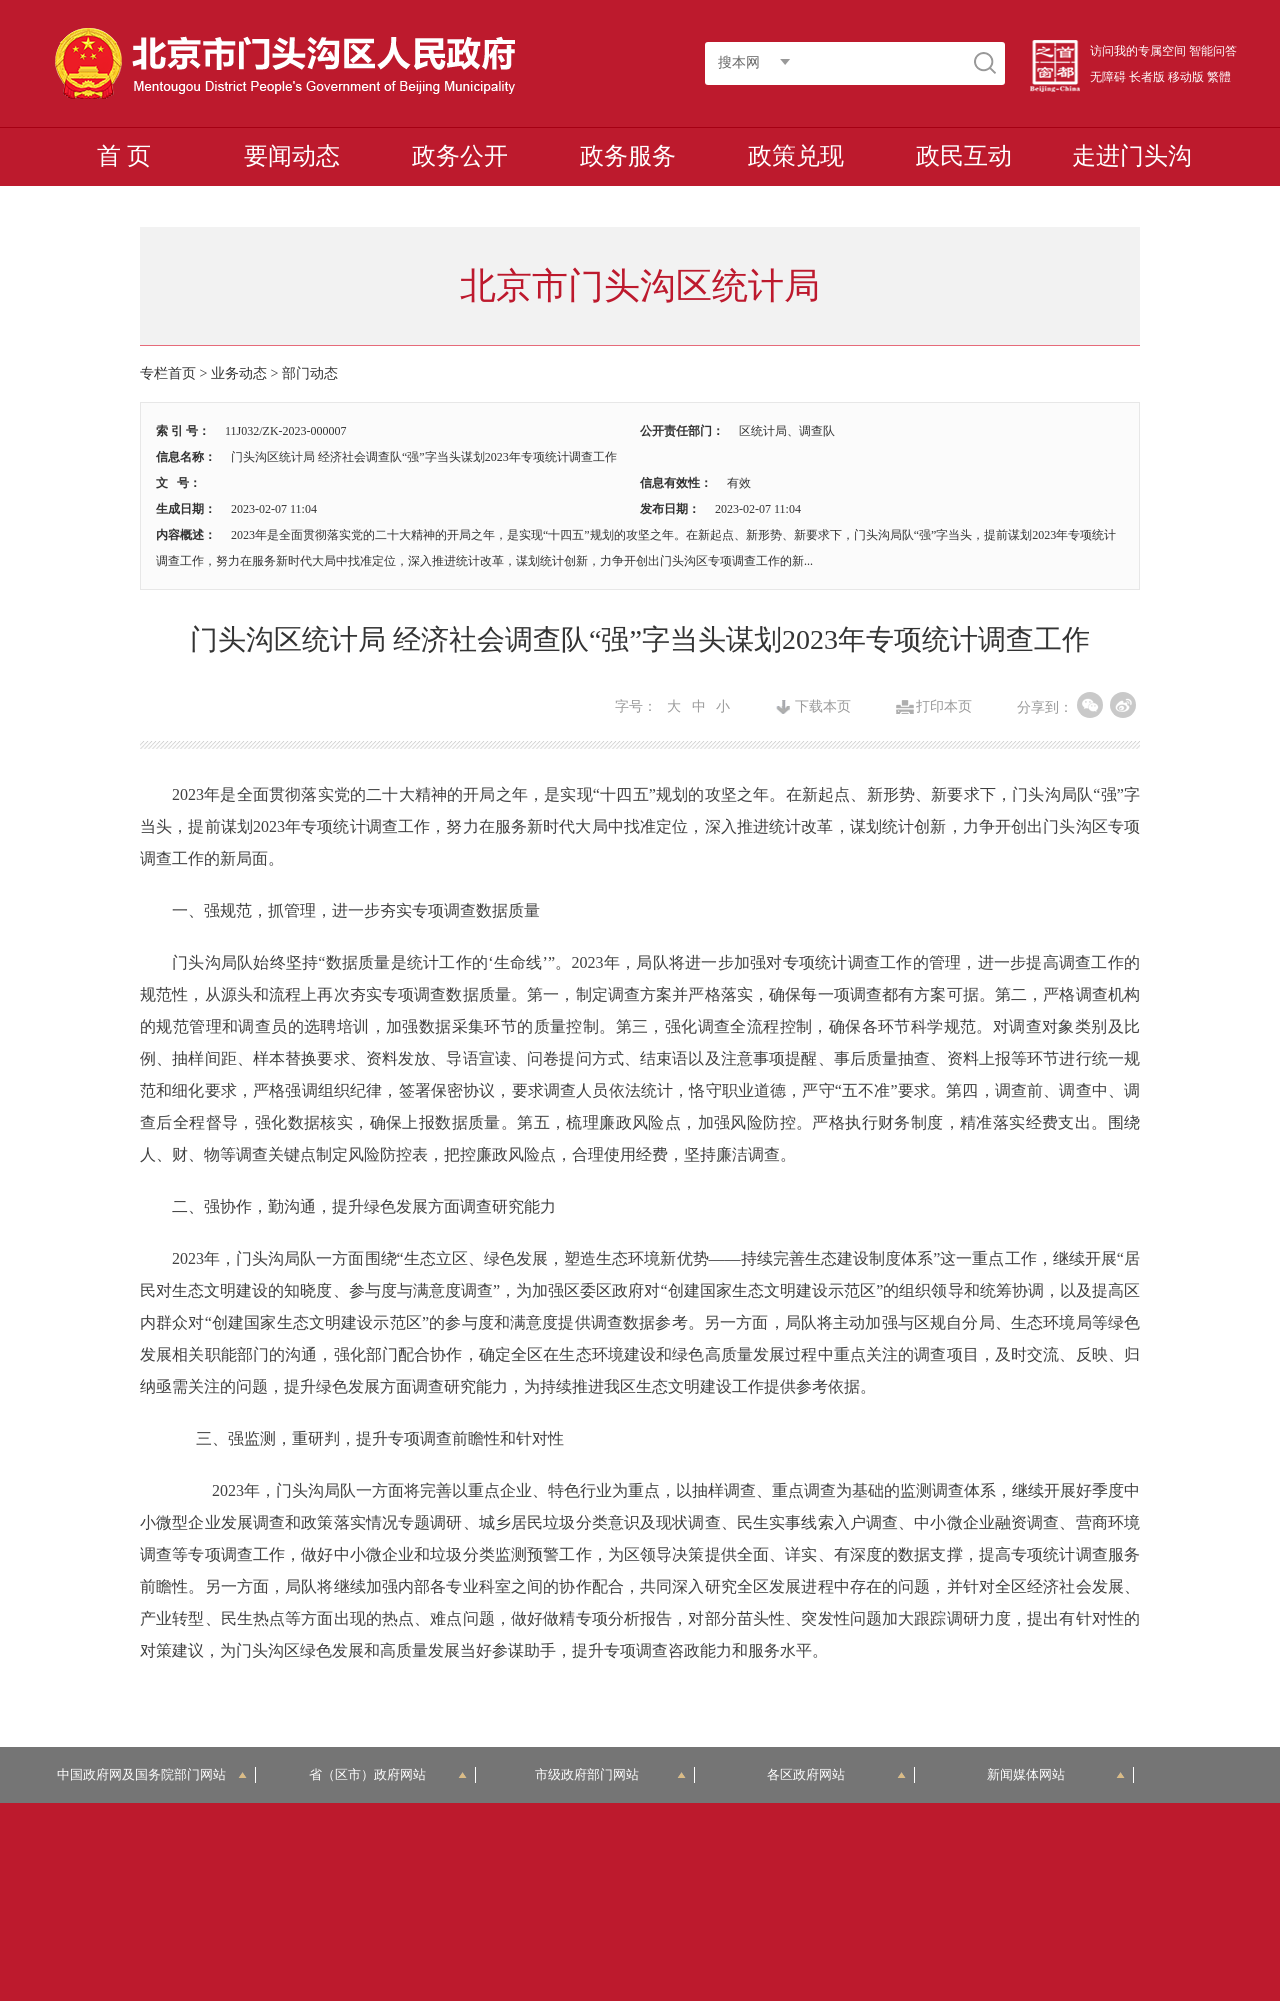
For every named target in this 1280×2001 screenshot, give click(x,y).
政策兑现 (796, 156)
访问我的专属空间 (1138, 51)
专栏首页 (168, 373)
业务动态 (239, 373)
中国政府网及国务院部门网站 (152, 1774)
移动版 (1186, 77)
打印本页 (944, 707)
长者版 (1147, 77)
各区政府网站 (836, 1774)
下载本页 (823, 707)
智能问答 (1213, 51)
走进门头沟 (1132, 156)
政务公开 (460, 156)
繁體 (1219, 77)
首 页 (124, 156)
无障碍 (1108, 77)
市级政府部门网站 (611, 1774)
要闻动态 (292, 156)
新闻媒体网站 (1056, 1774)
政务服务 (628, 156)
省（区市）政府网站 (388, 1774)
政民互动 (964, 156)
